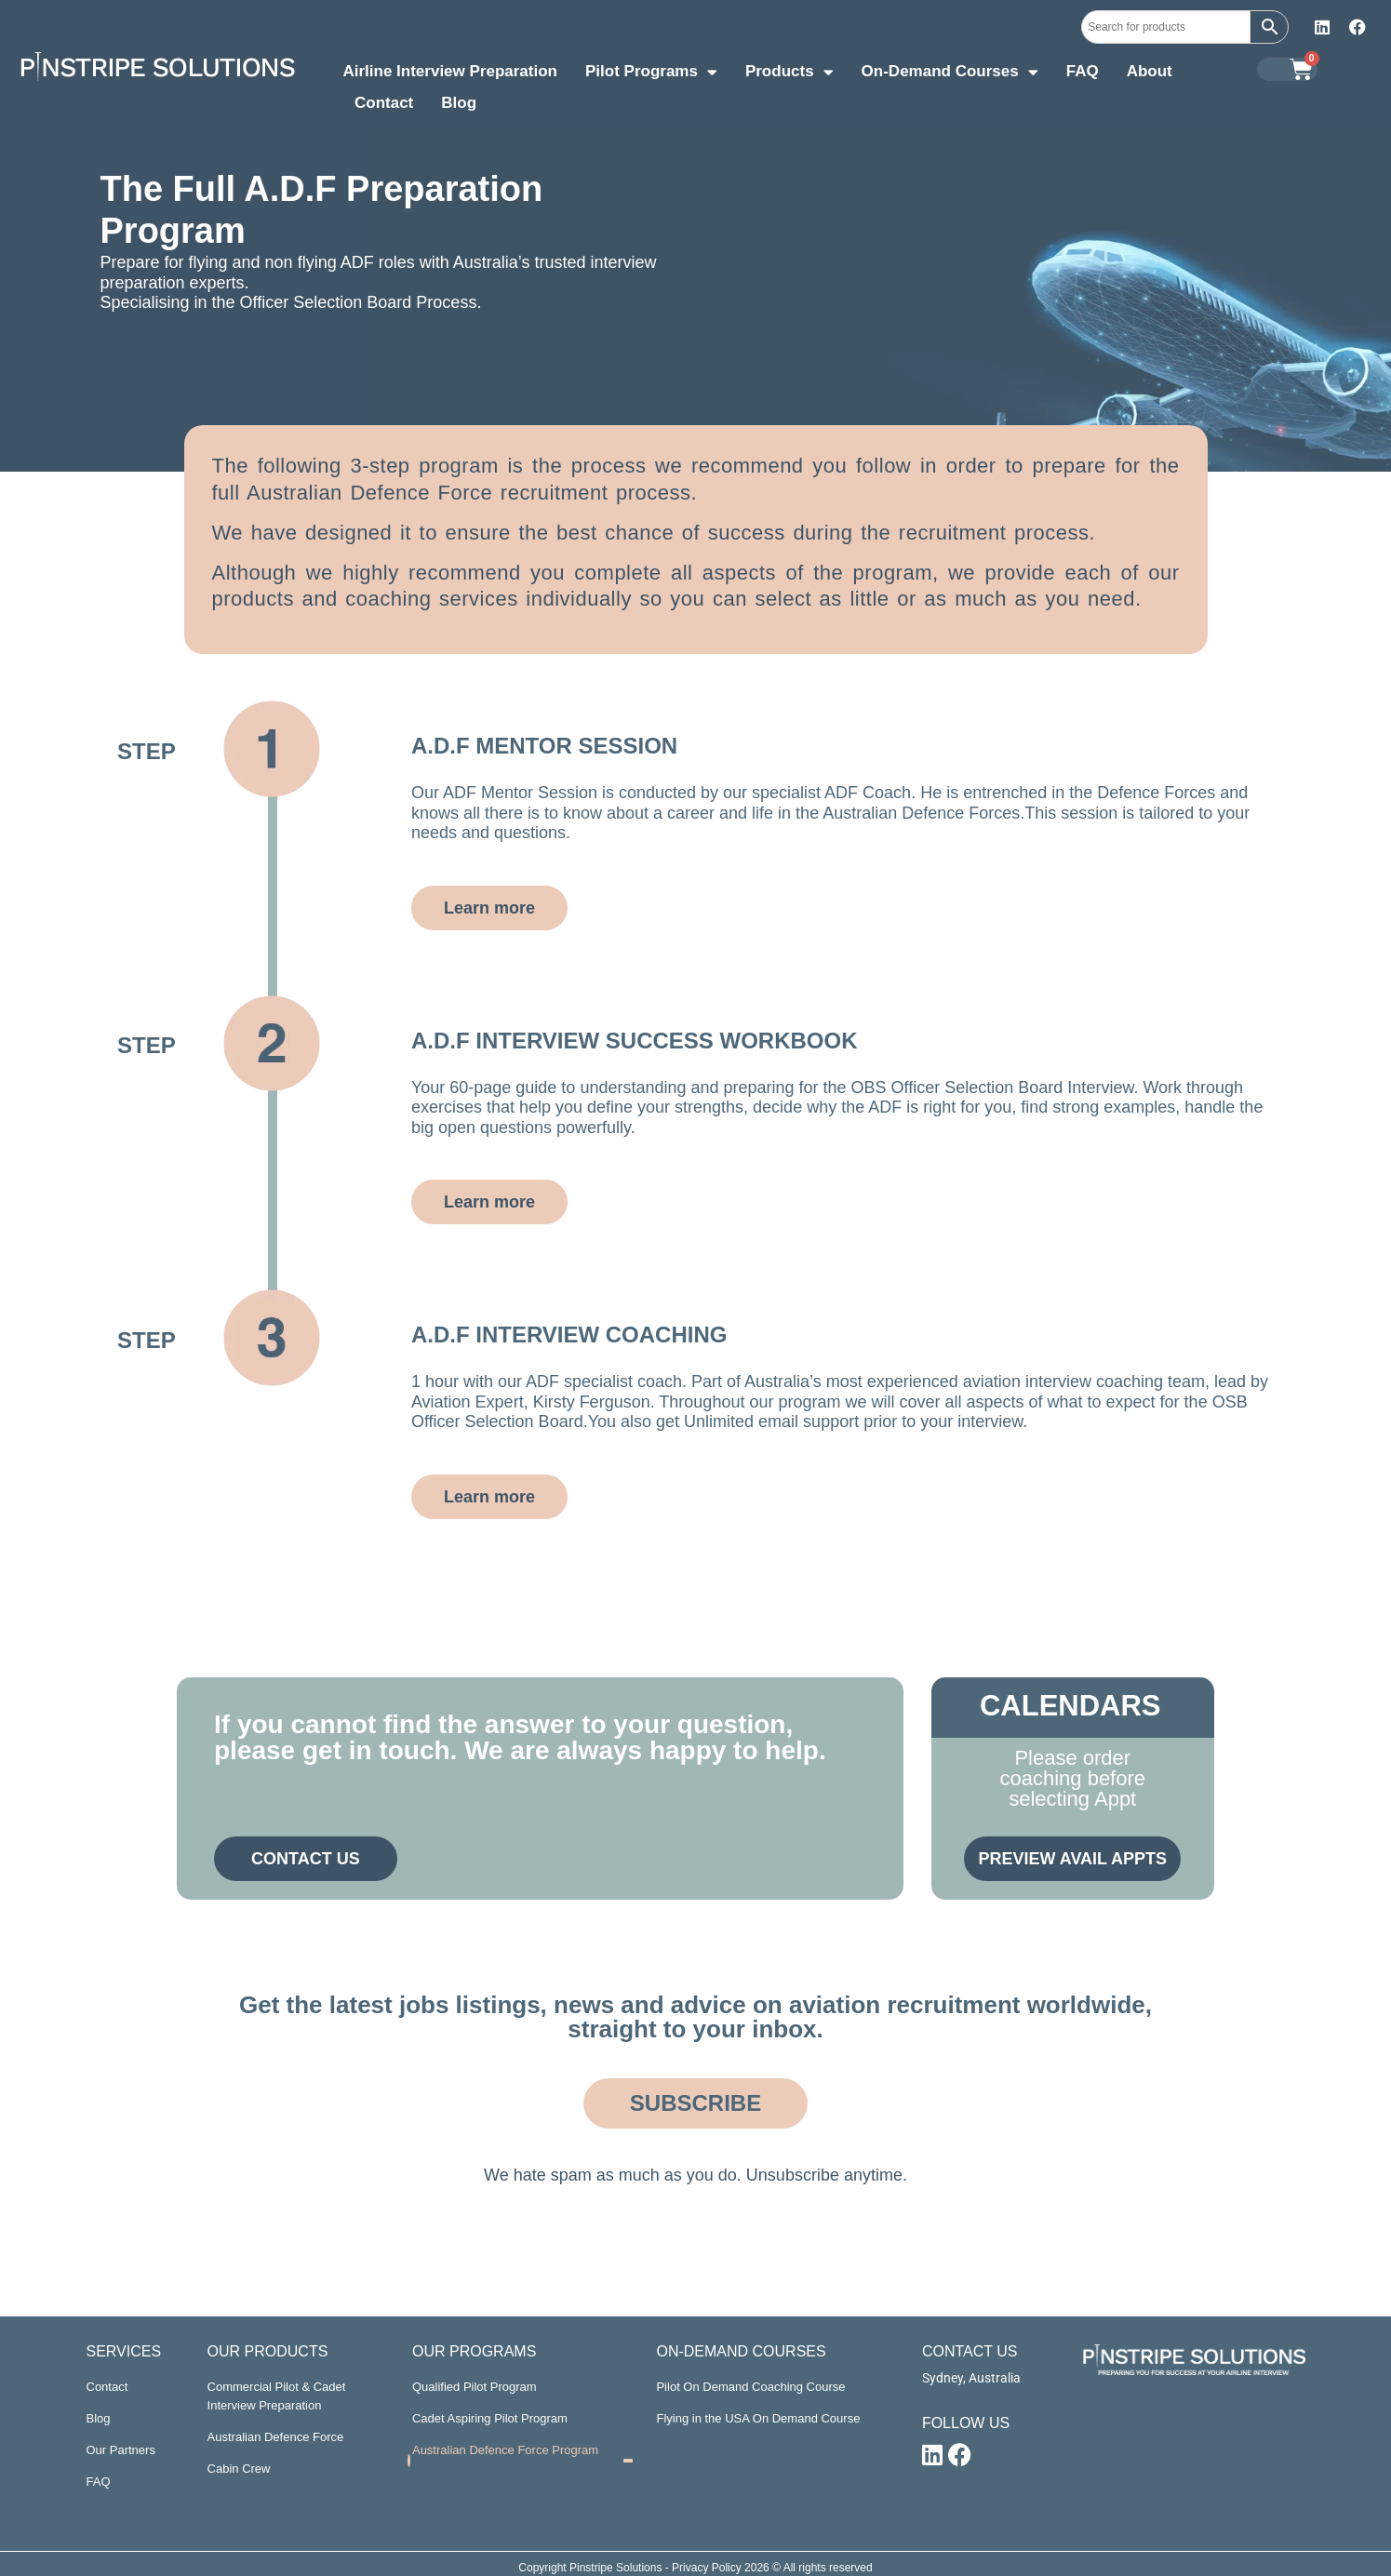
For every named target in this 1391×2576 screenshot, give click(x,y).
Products (789, 73)
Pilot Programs (651, 73)
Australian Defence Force (275, 2437)
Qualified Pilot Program (474, 2387)
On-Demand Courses (950, 73)
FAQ (1082, 71)
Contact (383, 103)
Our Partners (121, 2450)
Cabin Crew (239, 2469)
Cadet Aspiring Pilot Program (490, 2418)
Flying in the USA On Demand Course (758, 2418)
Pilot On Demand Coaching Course (750, 2387)
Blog (458, 103)
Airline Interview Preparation (449, 71)
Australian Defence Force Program (505, 2450)
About (1149, 71)
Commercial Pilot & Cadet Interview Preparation (276, 2396)
